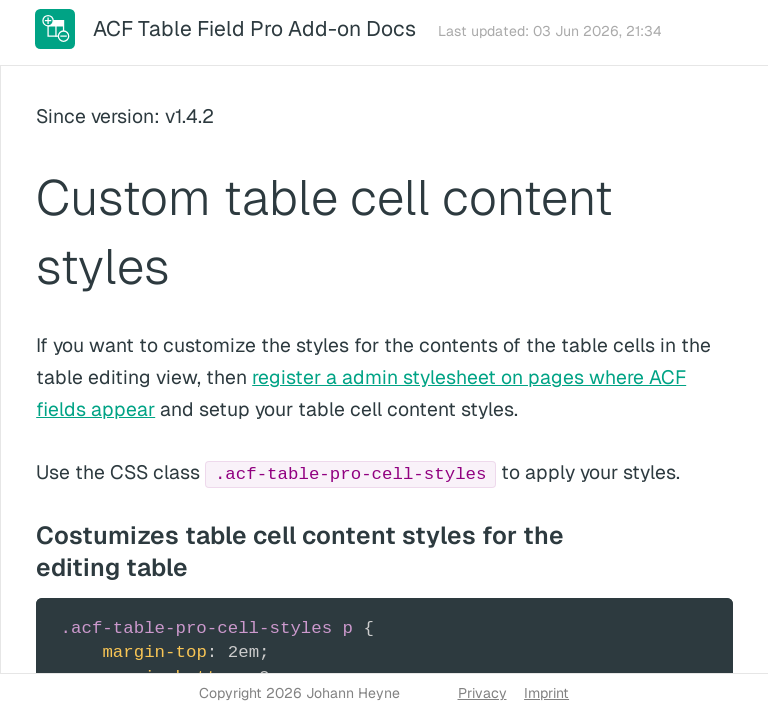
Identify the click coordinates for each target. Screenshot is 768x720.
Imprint (546, 693)
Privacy (482, 693)
